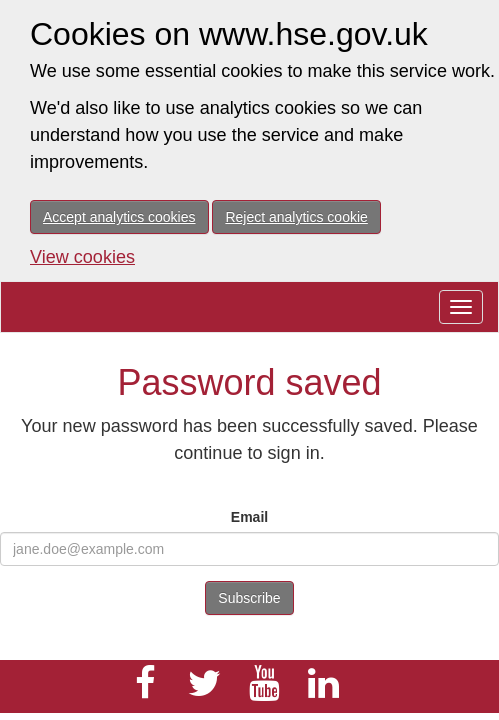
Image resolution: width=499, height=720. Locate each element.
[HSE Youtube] (264, 692)
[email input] (249, 549)
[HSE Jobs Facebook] (145, 692)
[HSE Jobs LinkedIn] (324, 692)
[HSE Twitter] (205, 692)
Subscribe (249, 598)
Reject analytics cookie (296, 217)
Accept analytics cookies (119, 217)
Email (249, 517)
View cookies (82, 257)
